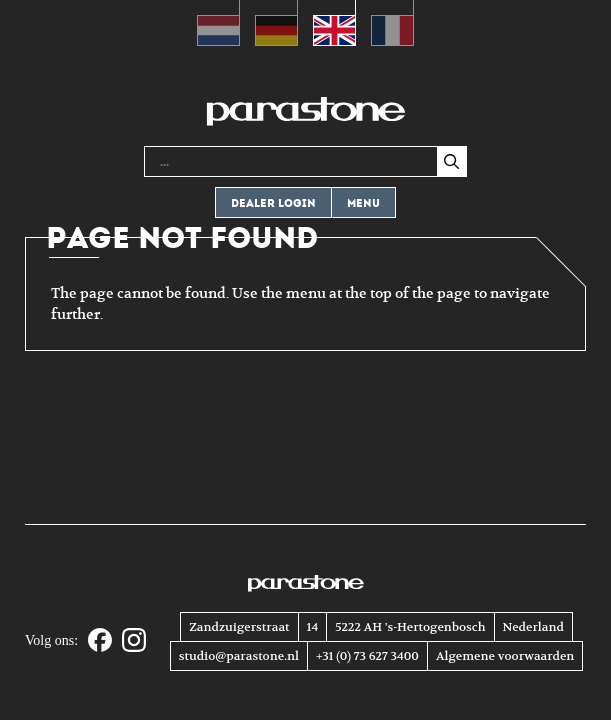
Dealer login (273, 203)
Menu (363, 203)
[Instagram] (134, 641)
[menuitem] (218, 23)
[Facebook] (100, 641)
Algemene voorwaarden (505, 656)
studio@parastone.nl (239, 656)
